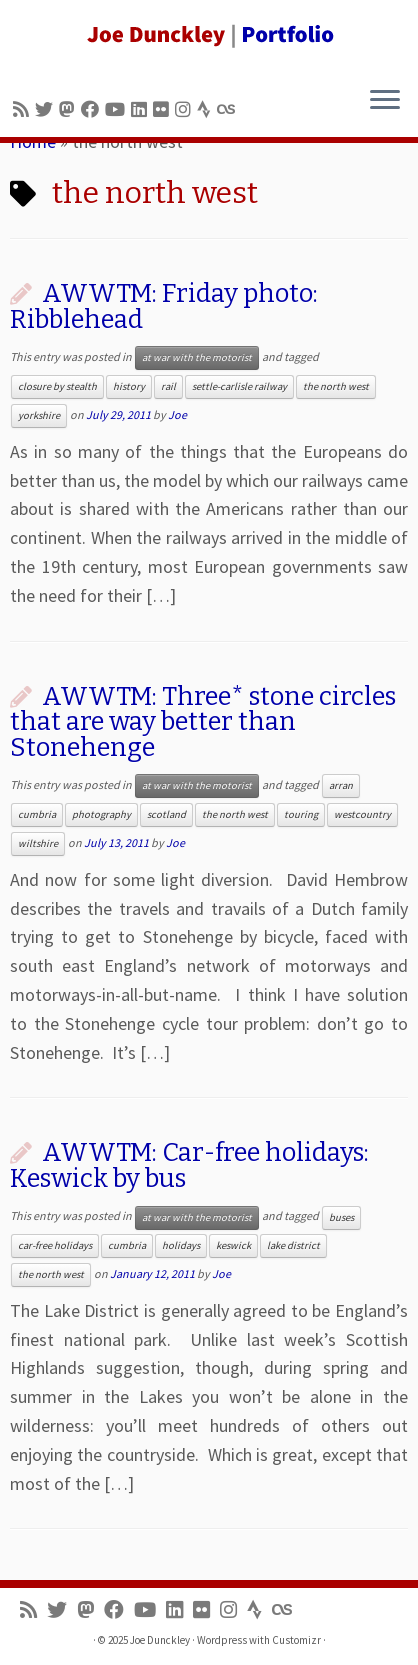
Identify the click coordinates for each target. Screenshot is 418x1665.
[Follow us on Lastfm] (229, 109)
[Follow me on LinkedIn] (142, 109)
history (129, 386)
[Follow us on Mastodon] (70, 109)
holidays (181, 1245)
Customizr (296, 1640)
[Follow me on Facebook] (93, 109)
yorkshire (39, 415)
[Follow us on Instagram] (186, 109)
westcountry (362, 814)
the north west (336, 386)
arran (341, 785)
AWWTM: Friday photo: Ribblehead (164, 306)
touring (301, 814)
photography (101, 814)
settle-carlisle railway (239, 386)
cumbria (37, 814)
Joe (177, 414)
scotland (166, 814)
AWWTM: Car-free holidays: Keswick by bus (189, 1165)
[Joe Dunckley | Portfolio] (209, 35)
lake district (293, 1245)
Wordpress (222, 1640)
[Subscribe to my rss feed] (24, 109)
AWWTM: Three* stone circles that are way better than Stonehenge (203, 722)
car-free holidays (55, 1245)
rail (168, 386)
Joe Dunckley (160, 1640)
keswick (233, 1245)
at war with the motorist (197, 357)
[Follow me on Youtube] (118, 109)
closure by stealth (57, 386)
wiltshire (38, 843)
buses (341, 1217)
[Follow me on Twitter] (47, 109)
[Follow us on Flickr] (164, 109)
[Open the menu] (385, 101)
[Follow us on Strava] (207, 109)
